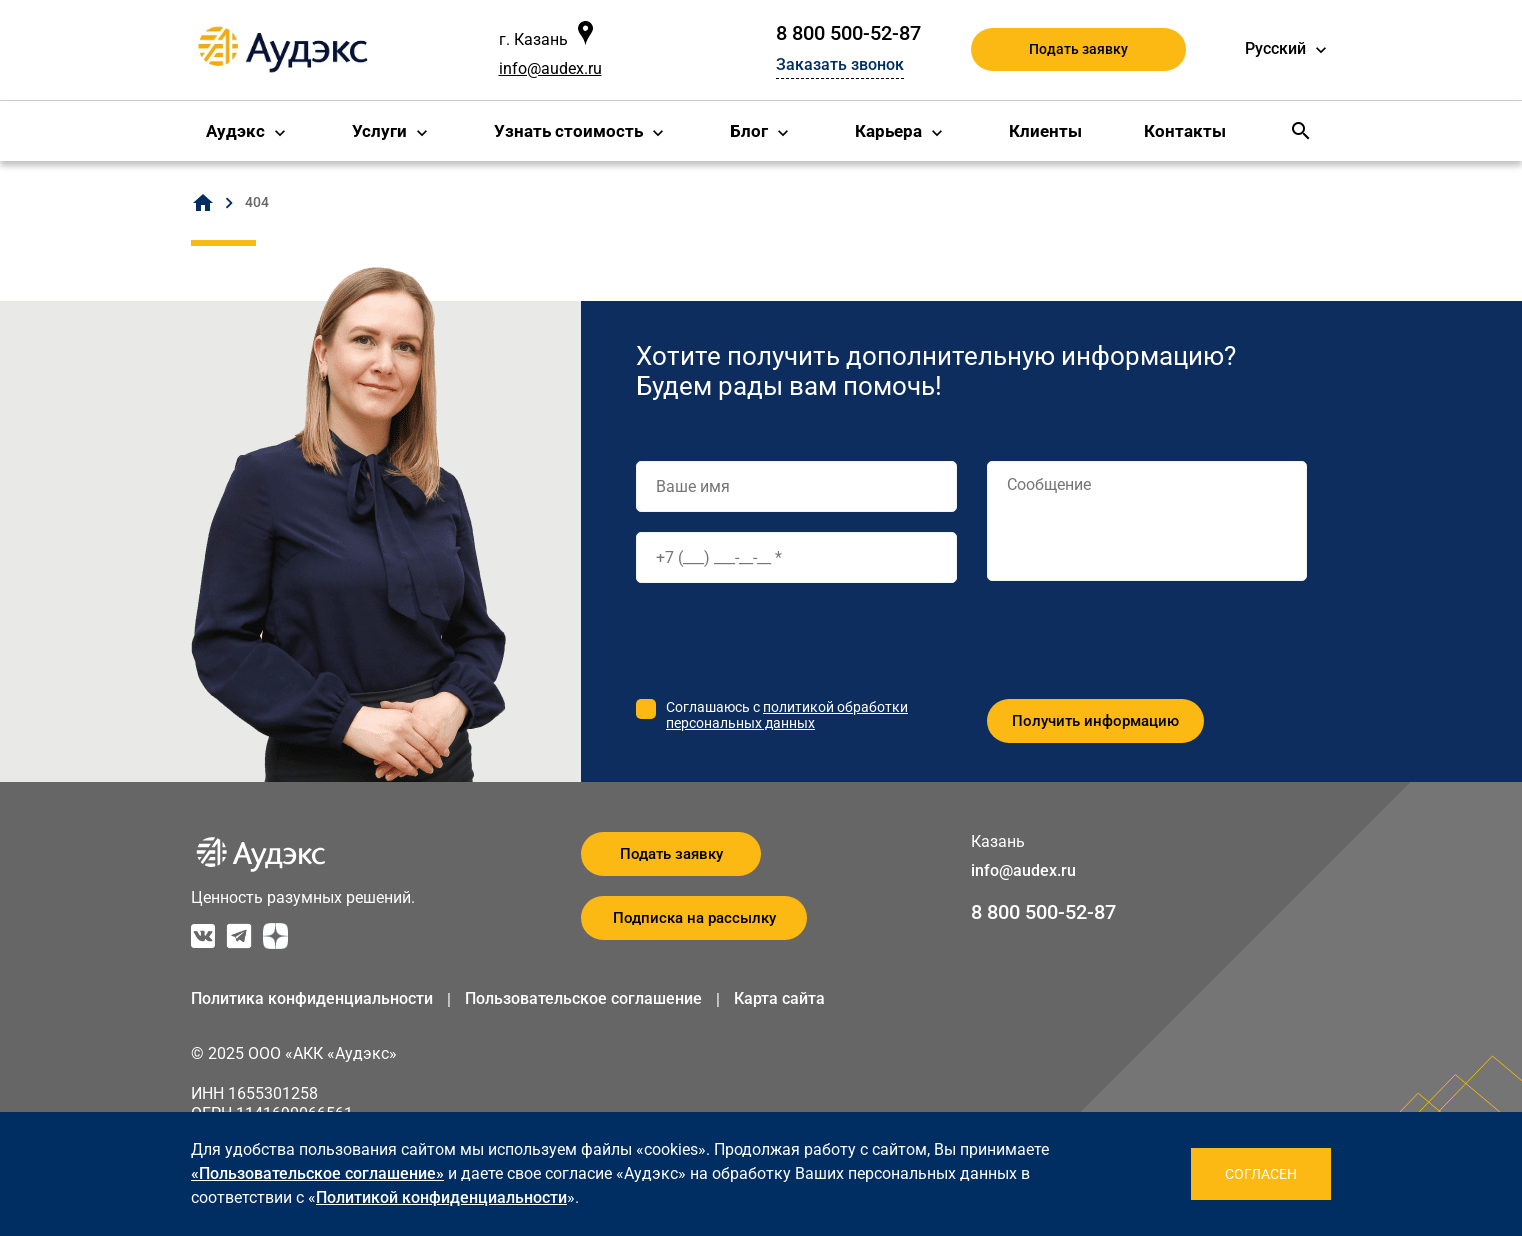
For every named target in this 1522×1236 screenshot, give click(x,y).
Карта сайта (779, 998)
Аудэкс (235, 131)
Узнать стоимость (568, 131)
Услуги (379, 131)
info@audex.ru (550, 68)
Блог (749, 131)
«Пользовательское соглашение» (317, 1173)
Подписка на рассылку (694, 918)
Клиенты (1045, 131)
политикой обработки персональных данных (787, 715)
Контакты (1185, 131)
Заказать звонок (840, 64)
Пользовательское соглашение (583, 998)
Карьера (888, 131)
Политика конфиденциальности (312, 998)
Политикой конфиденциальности (441, 1197)
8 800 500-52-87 (848, 33)
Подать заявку (1078, 49)
